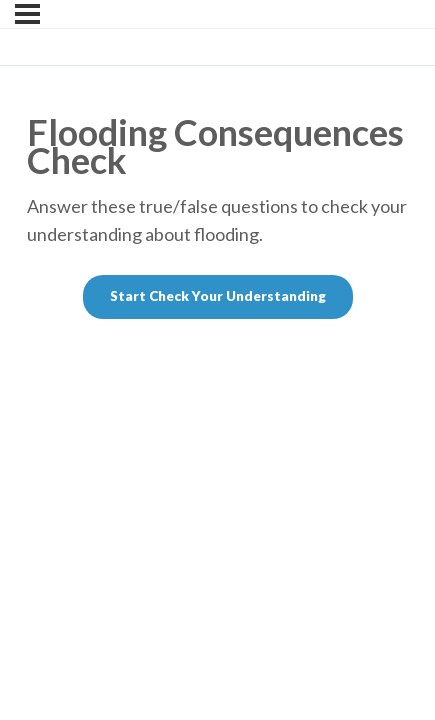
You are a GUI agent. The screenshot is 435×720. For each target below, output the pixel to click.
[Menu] (27, 14)
